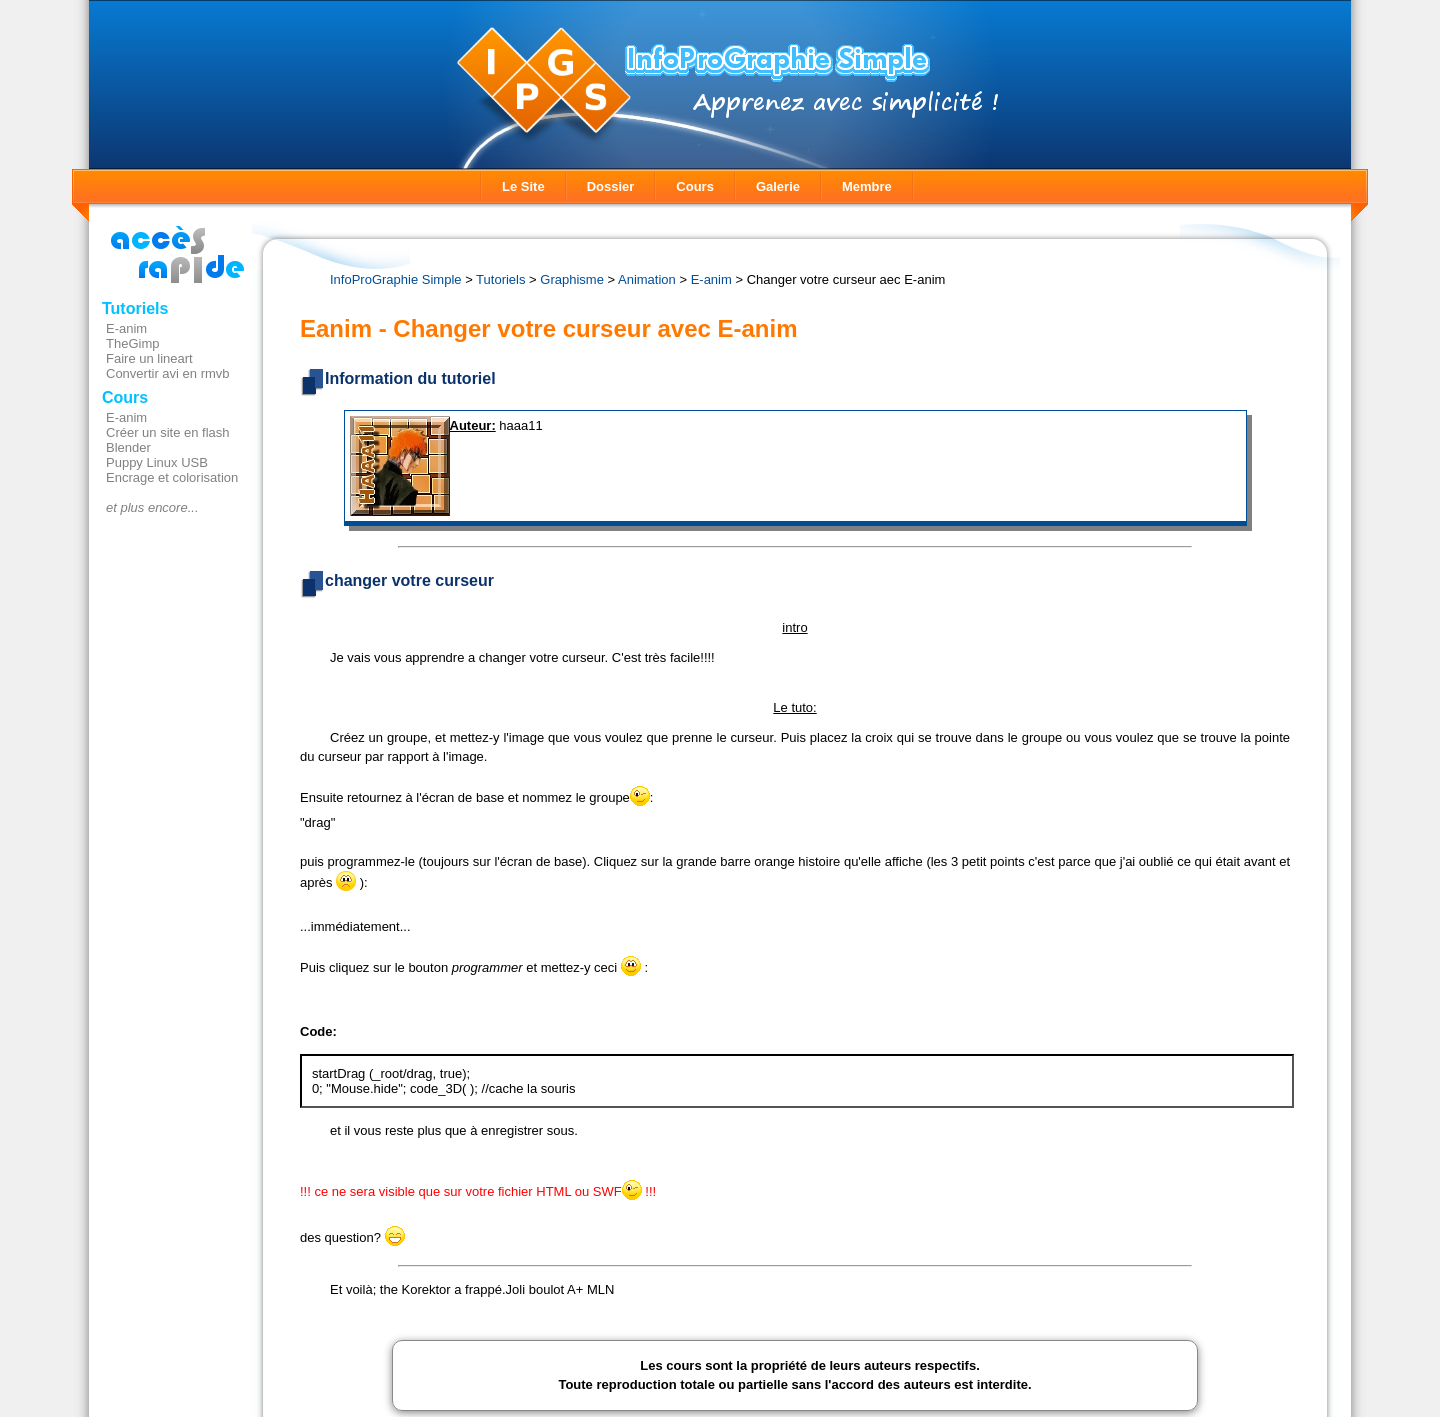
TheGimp (132, 343)
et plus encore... (152, 507)
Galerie (778, 186)
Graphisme (572, 279)
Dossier (611, 186)
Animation (647, 279)
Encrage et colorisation (172, 477)
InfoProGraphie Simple (396, 279)
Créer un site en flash (168, 432)
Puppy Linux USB (157, 462)
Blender (128, 447)
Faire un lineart (149, 358)
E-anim (126, 328)
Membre (867, 186)
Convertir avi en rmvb (168, 373)
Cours (695, 186)
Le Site (523, 186)
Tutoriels (135, 308)
